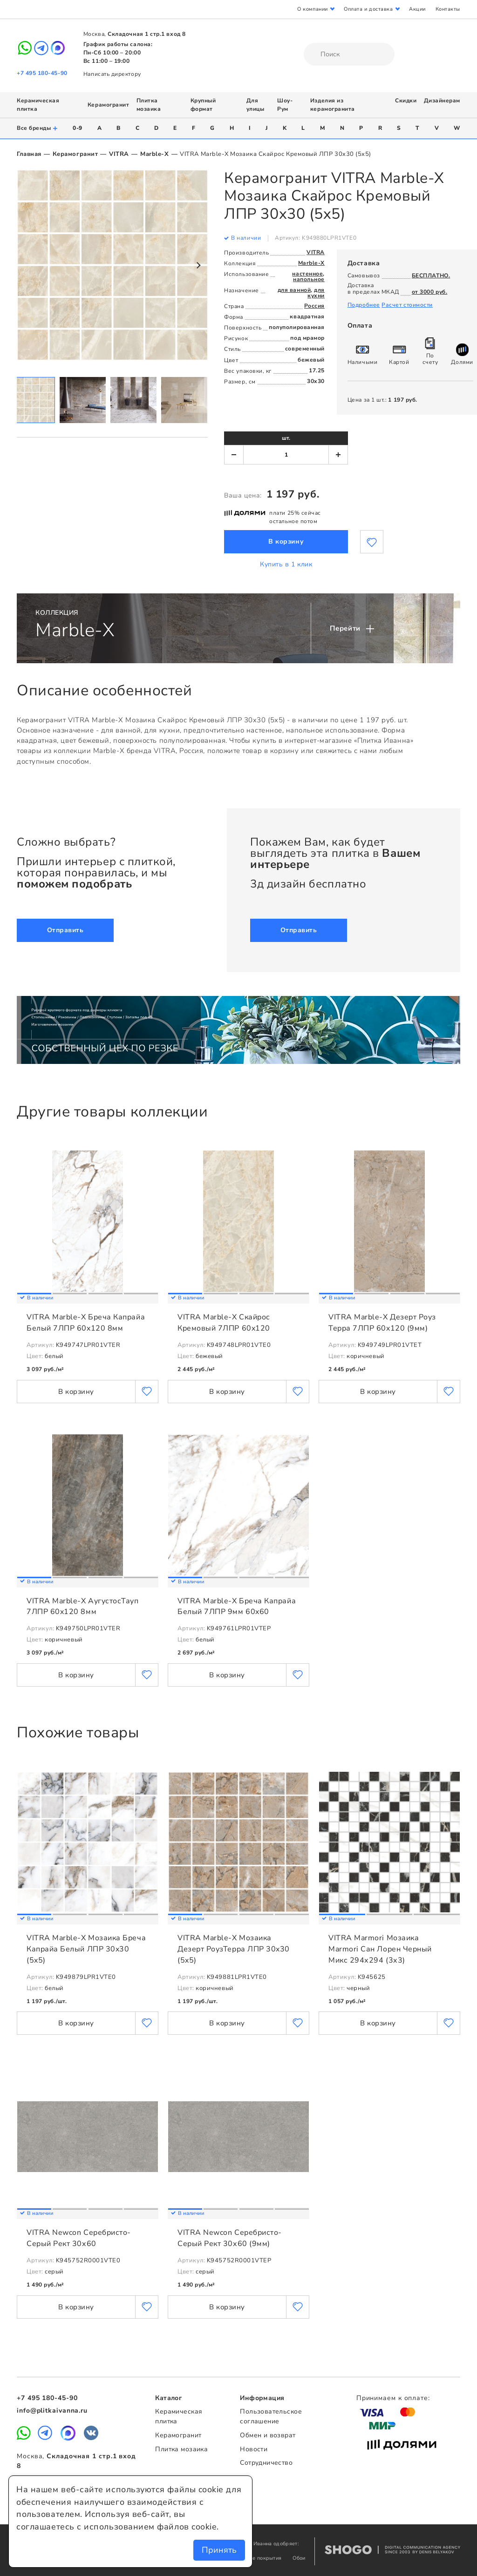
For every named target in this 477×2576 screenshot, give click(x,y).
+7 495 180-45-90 (42, 73)
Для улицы (255, 105)
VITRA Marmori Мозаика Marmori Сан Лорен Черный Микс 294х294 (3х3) (380, 1949)
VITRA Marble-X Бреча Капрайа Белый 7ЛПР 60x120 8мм (86, 1322)
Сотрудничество (266, 2462)
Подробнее (364, 305)
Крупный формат (203, 105)
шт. (286, 438)
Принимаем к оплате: (393, 2398)
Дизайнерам (442, 100)
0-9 (77, 128)
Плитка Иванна (239, 50)
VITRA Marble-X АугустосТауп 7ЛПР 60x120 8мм (83, 1606)
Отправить (65, 930)
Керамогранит (108, 104)
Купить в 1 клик (286, 564)
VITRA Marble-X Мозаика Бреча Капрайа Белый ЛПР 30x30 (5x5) (86, 1949)
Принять (219, 2550)
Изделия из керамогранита (332, 105)
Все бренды (37, 128)
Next (198, 265)
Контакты (448, 9)
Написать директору (112, 74)
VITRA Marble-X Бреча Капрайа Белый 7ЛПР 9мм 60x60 (236, 1606)
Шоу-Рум (285, 105)
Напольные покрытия (255, 2558)
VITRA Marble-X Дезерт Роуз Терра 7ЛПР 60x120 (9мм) (382, 1322)
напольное (309, 279)
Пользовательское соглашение (271, 2416)
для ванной (294, 290)
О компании (312, 9)
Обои (299, 2558)
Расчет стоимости (407, 305)
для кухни (316, 292)
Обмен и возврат (267, 2435)
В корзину (286, 541)
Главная (29, 154)
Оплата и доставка (368, 9)
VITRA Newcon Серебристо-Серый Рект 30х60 (79, 2238)
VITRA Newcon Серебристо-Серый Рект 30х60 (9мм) (229, 2238)
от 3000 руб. (429, 292)
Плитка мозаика (148, 105)
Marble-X (154, 154)
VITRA (119, 154)
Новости (253, 2449)
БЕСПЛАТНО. (431, 275)
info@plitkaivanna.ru (52, 2410)
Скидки (405, 100)
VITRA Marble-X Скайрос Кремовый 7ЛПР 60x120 (223, 1322)
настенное (307, 273)
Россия (314, 305)
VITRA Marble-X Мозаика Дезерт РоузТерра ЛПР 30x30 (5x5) (233, 1949)
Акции (417, 9)
